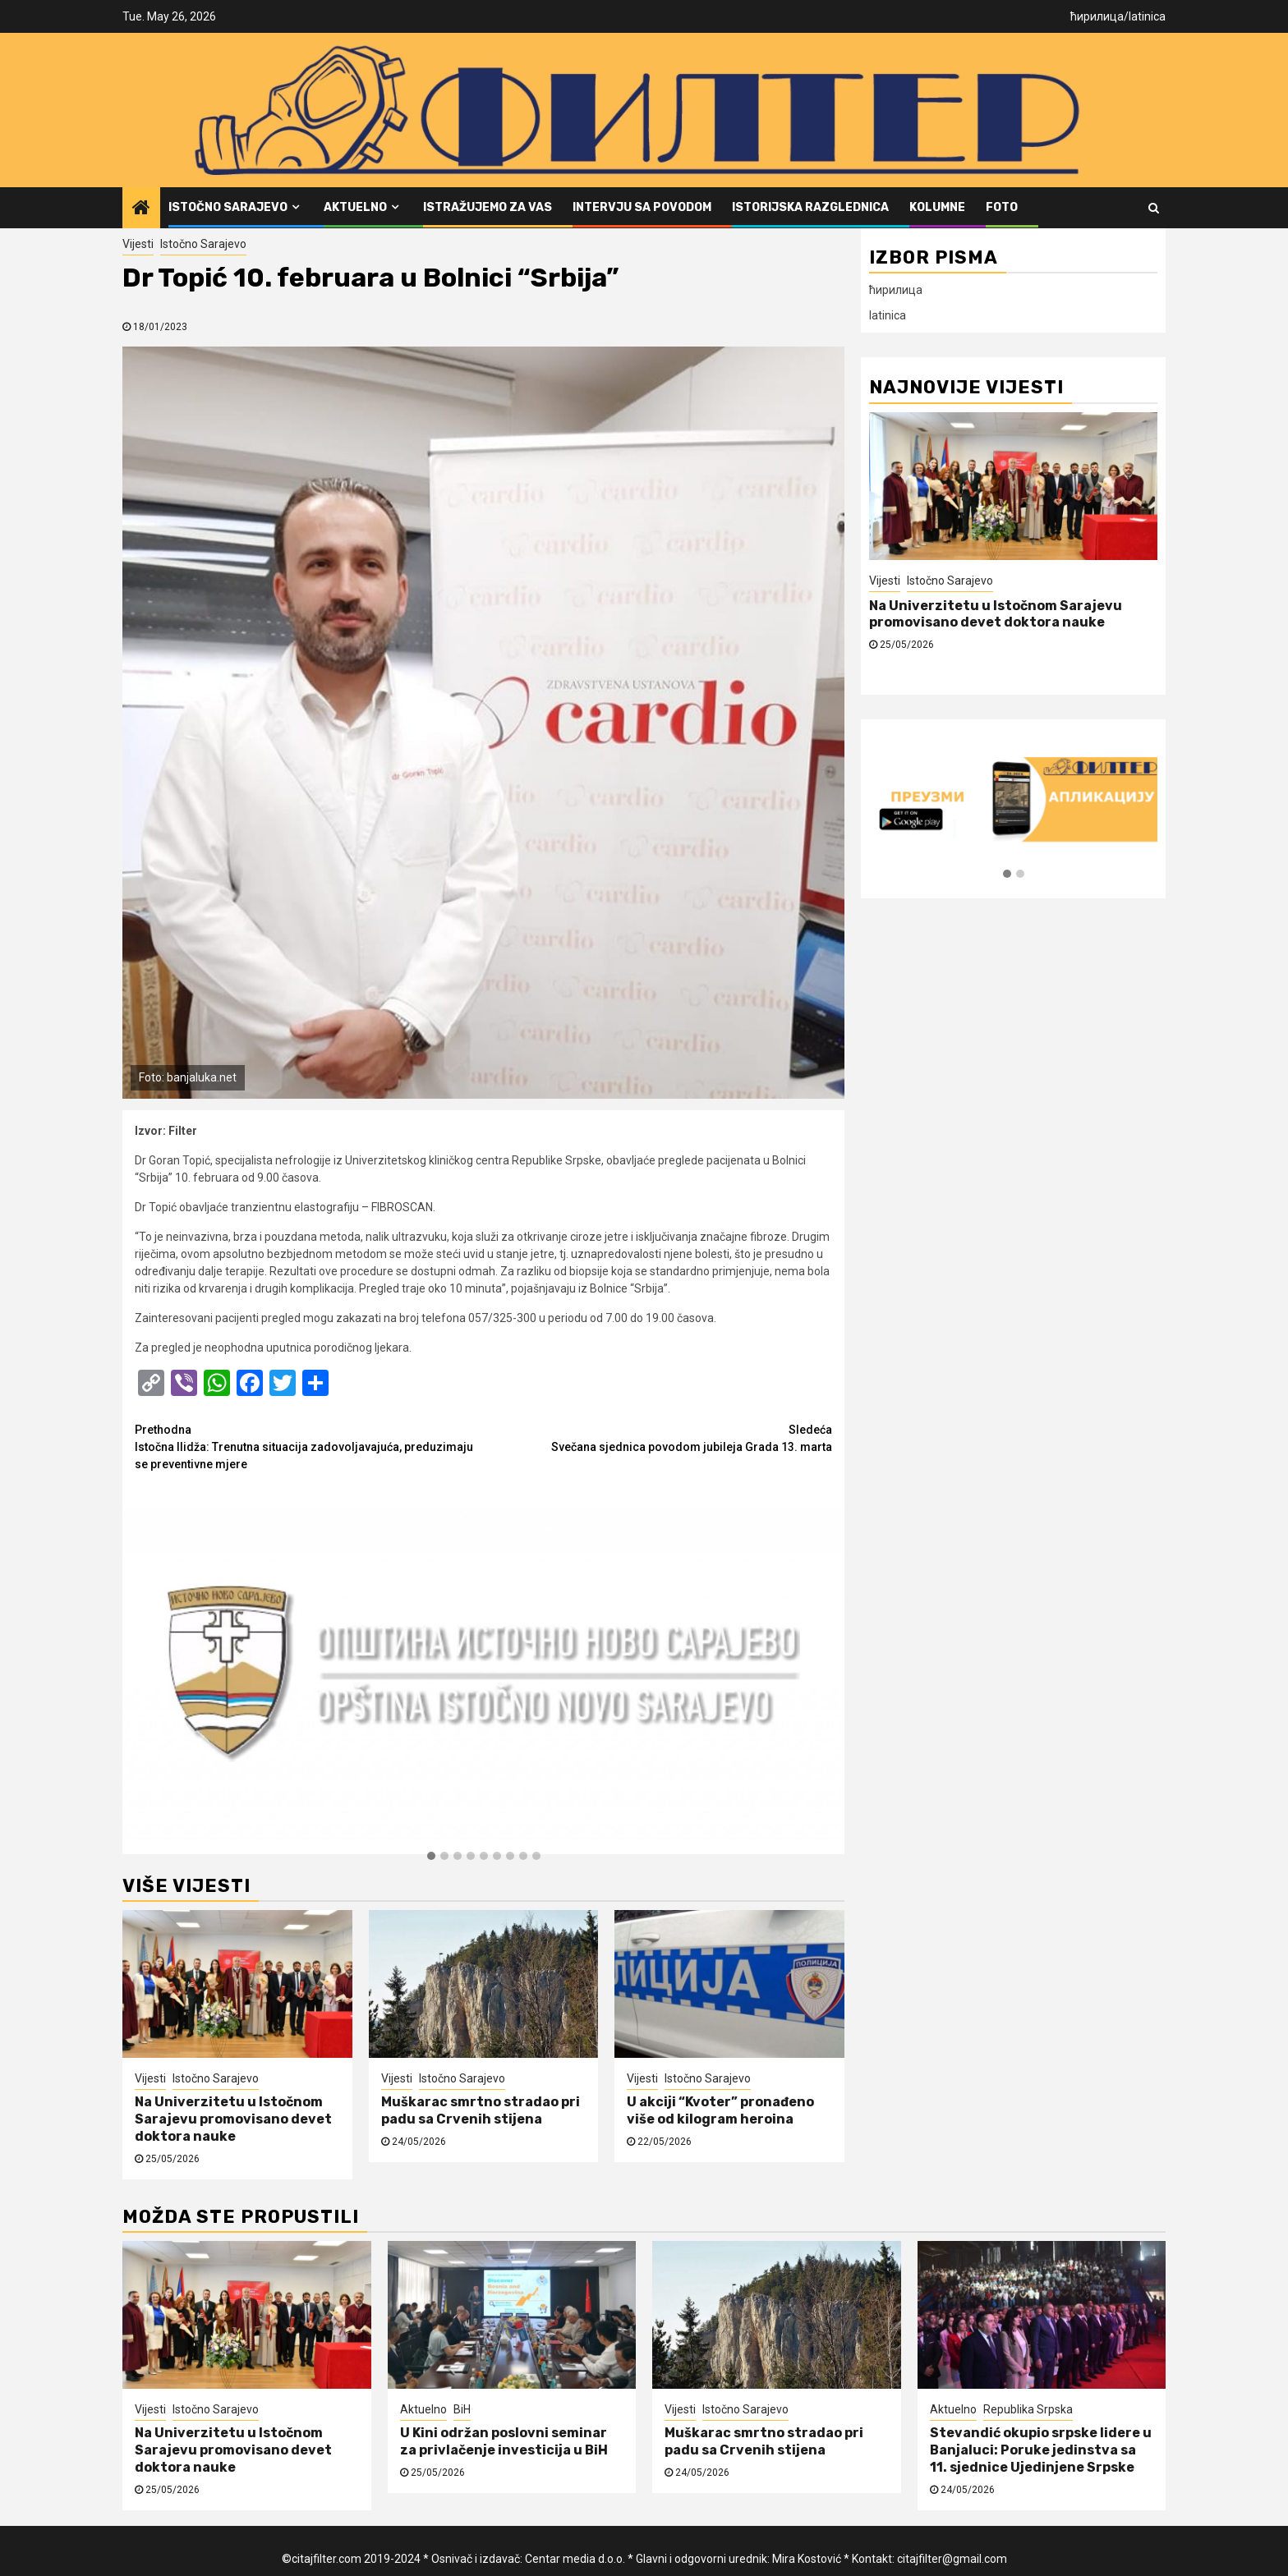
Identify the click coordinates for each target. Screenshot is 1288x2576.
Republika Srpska (1028, 2409)
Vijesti (138, 243)
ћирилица (1097, 16)
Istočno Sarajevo (228, 207)
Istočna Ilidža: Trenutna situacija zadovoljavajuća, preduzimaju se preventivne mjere (309, 1446)
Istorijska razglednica (810, 207)
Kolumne (937, 207)
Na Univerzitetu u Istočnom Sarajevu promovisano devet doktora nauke (233, 2119)
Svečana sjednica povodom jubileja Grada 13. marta (658, 1437)
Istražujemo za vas (487, 207)
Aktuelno (355, 207)
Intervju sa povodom (642, 207)
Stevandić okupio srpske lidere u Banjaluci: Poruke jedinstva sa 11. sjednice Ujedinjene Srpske (1041, 2450)
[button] (431, 1856)
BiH (462, 2409)
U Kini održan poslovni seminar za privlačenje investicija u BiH (504, 2441)
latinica (1147, 16)
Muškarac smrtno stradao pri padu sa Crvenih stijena (480, 2110)
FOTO (1002, 207)
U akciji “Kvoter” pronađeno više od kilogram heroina (720, 2110)
